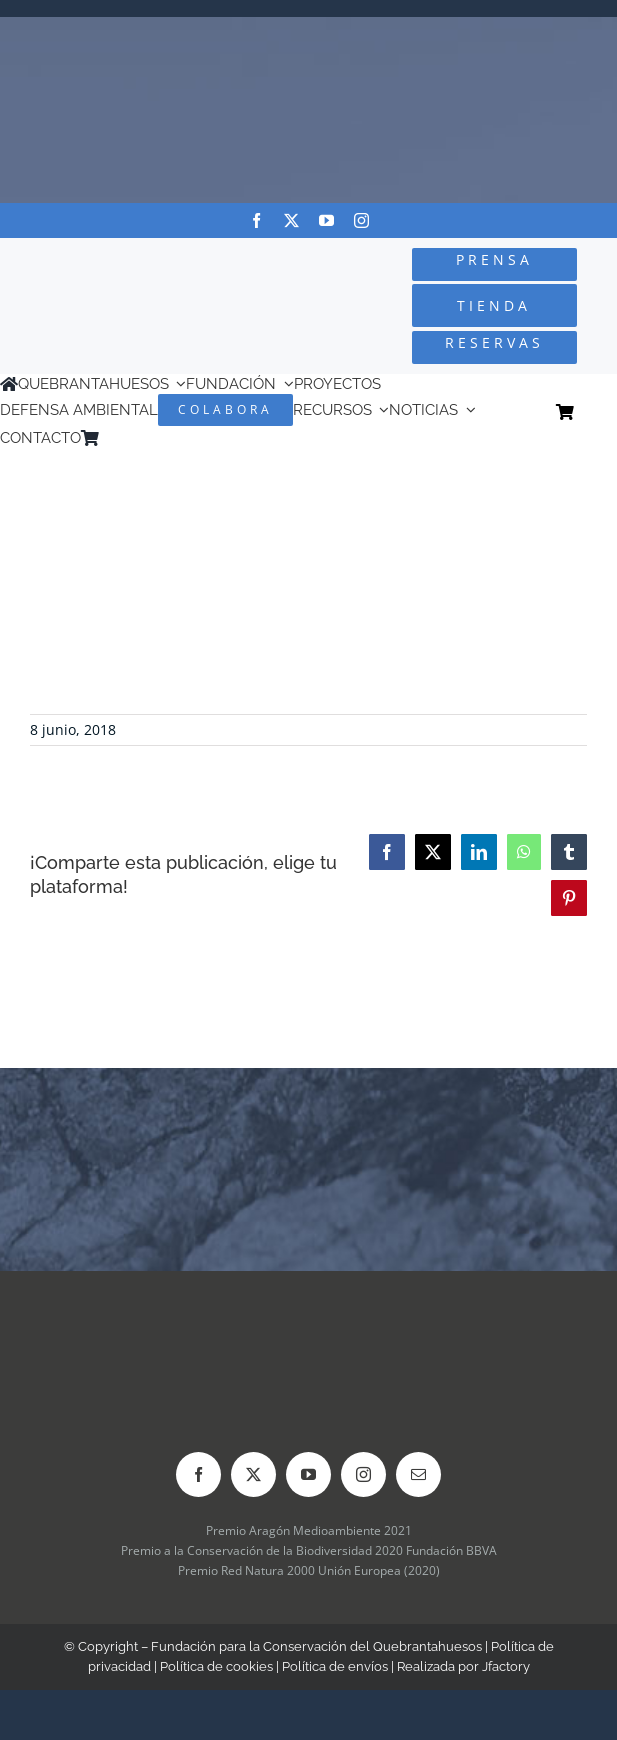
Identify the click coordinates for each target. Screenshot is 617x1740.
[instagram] (361, 220)
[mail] (418, 1474)
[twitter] (291, 220)
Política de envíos (335, 1666)
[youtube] (326, 220)
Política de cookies (216, 1666)
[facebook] (256, 220)
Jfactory (506, 1666)
